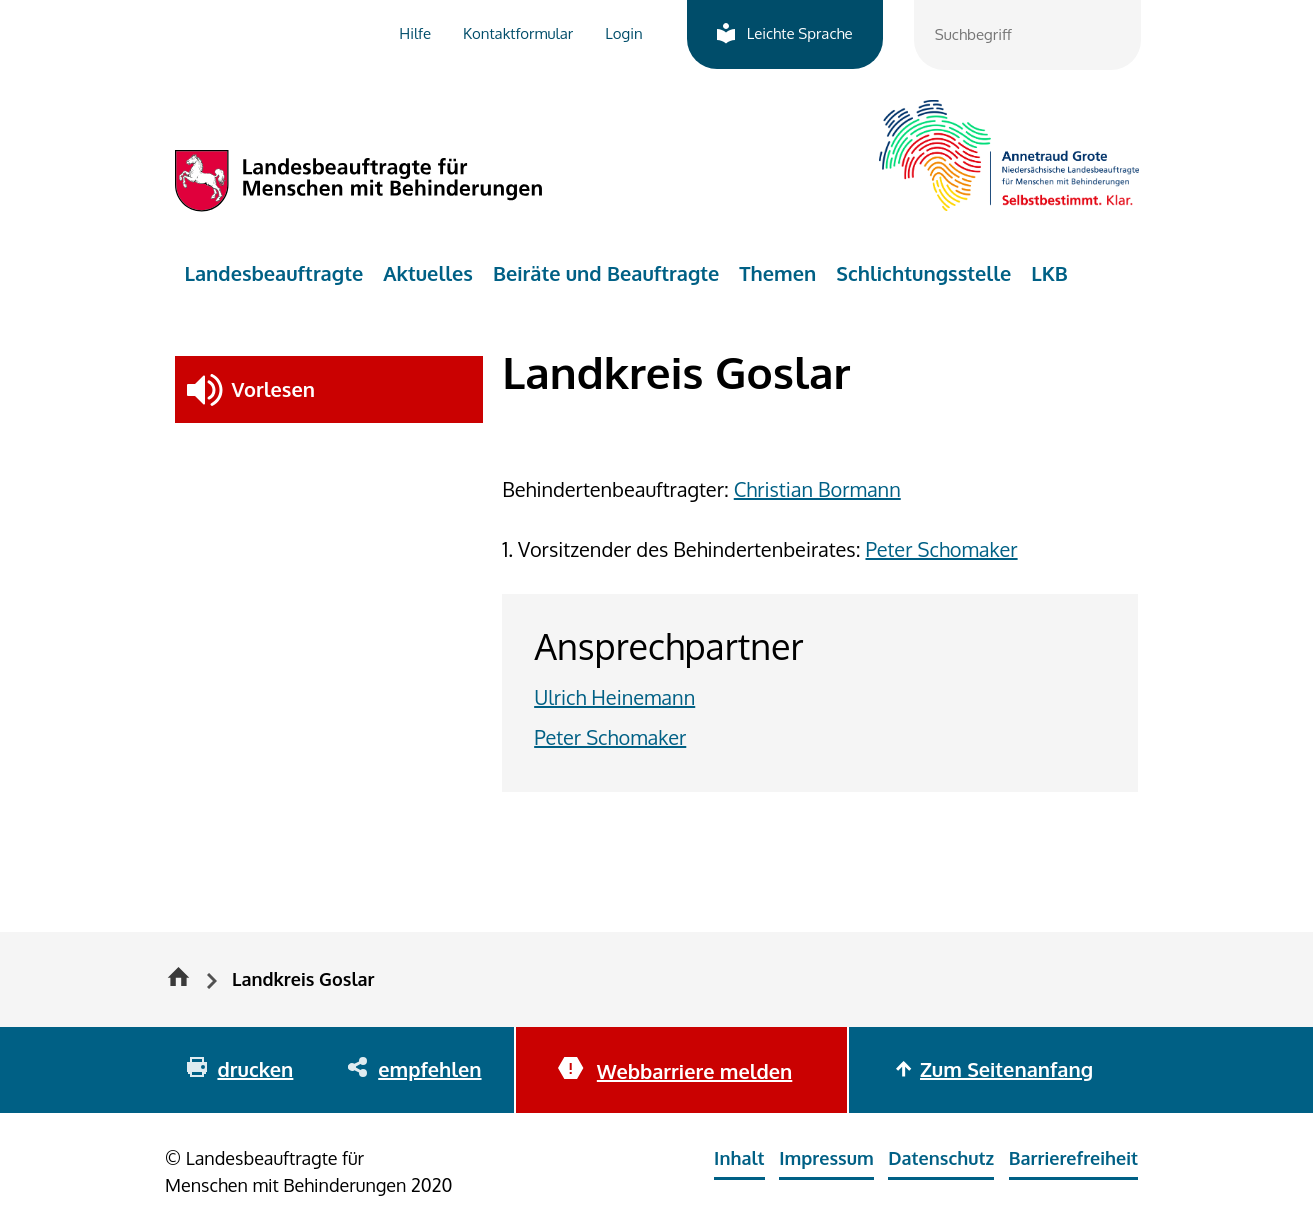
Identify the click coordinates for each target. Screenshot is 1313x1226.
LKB (1049, 273)
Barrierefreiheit (1073, 1158)
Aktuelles (428, 273)
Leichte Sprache (800, 33)
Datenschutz (941, 1158)
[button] (329, 389)
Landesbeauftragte (274, 273)
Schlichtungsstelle (923, 273)
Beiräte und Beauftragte (606, 273)
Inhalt (739, 1158)
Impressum (826, 1158)
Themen (777, 273)
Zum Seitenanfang (1006, 1069)
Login (623, 33)
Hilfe (415, 33)
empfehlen (429, 1069)
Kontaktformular (518, 33)
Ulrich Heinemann (614, 697)
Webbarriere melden (694, 1071)
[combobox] (1027, 35)
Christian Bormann (817, 489)
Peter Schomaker (941, 549)
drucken (255, 1069)
